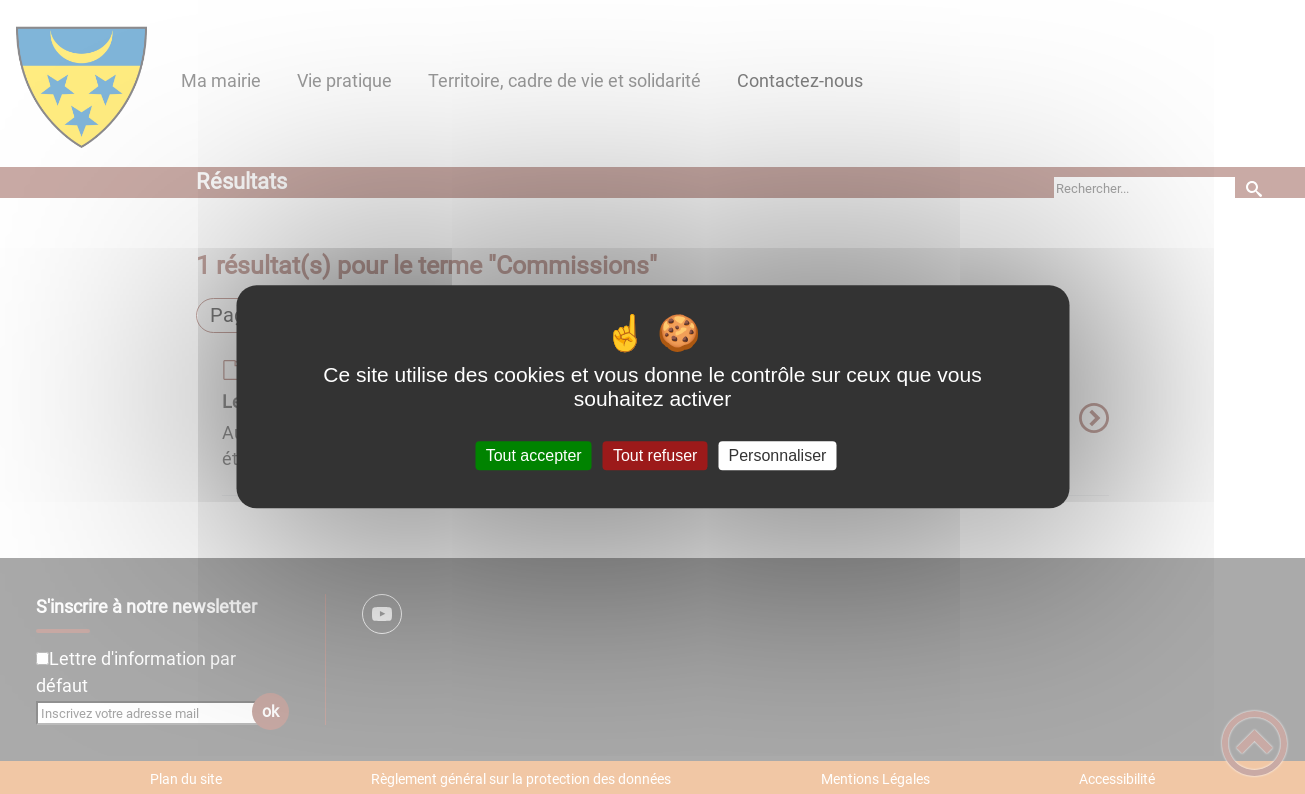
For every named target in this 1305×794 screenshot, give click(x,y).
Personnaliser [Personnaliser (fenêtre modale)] (778, 455)
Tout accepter (534, 455)
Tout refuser (655, 455)
